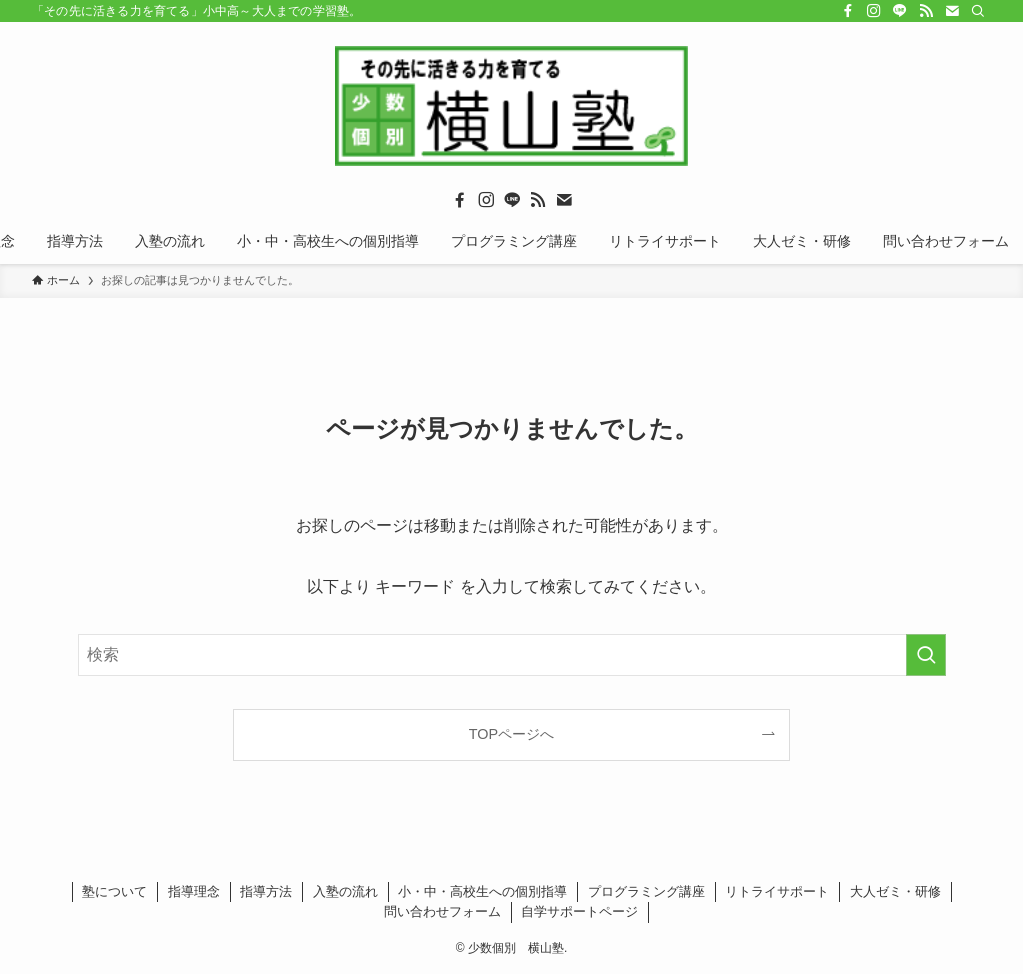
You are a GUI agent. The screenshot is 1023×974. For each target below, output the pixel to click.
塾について (114, 891)
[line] (900, 11)
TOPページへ (511, 734)
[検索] (978, 11)
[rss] (926, 11)
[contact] (952, 11)
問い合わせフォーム (442, 911)
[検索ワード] (512, 655)
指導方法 (266, 891)
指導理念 (194, 891)
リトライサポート (777, 891)
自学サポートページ (579, 911)
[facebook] (848, 11)
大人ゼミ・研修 (895, 891)
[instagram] (874, 11)
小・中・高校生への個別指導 (482, 891)
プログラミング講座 (646, 891)
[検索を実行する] (926, 655)
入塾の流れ (345, 891)
